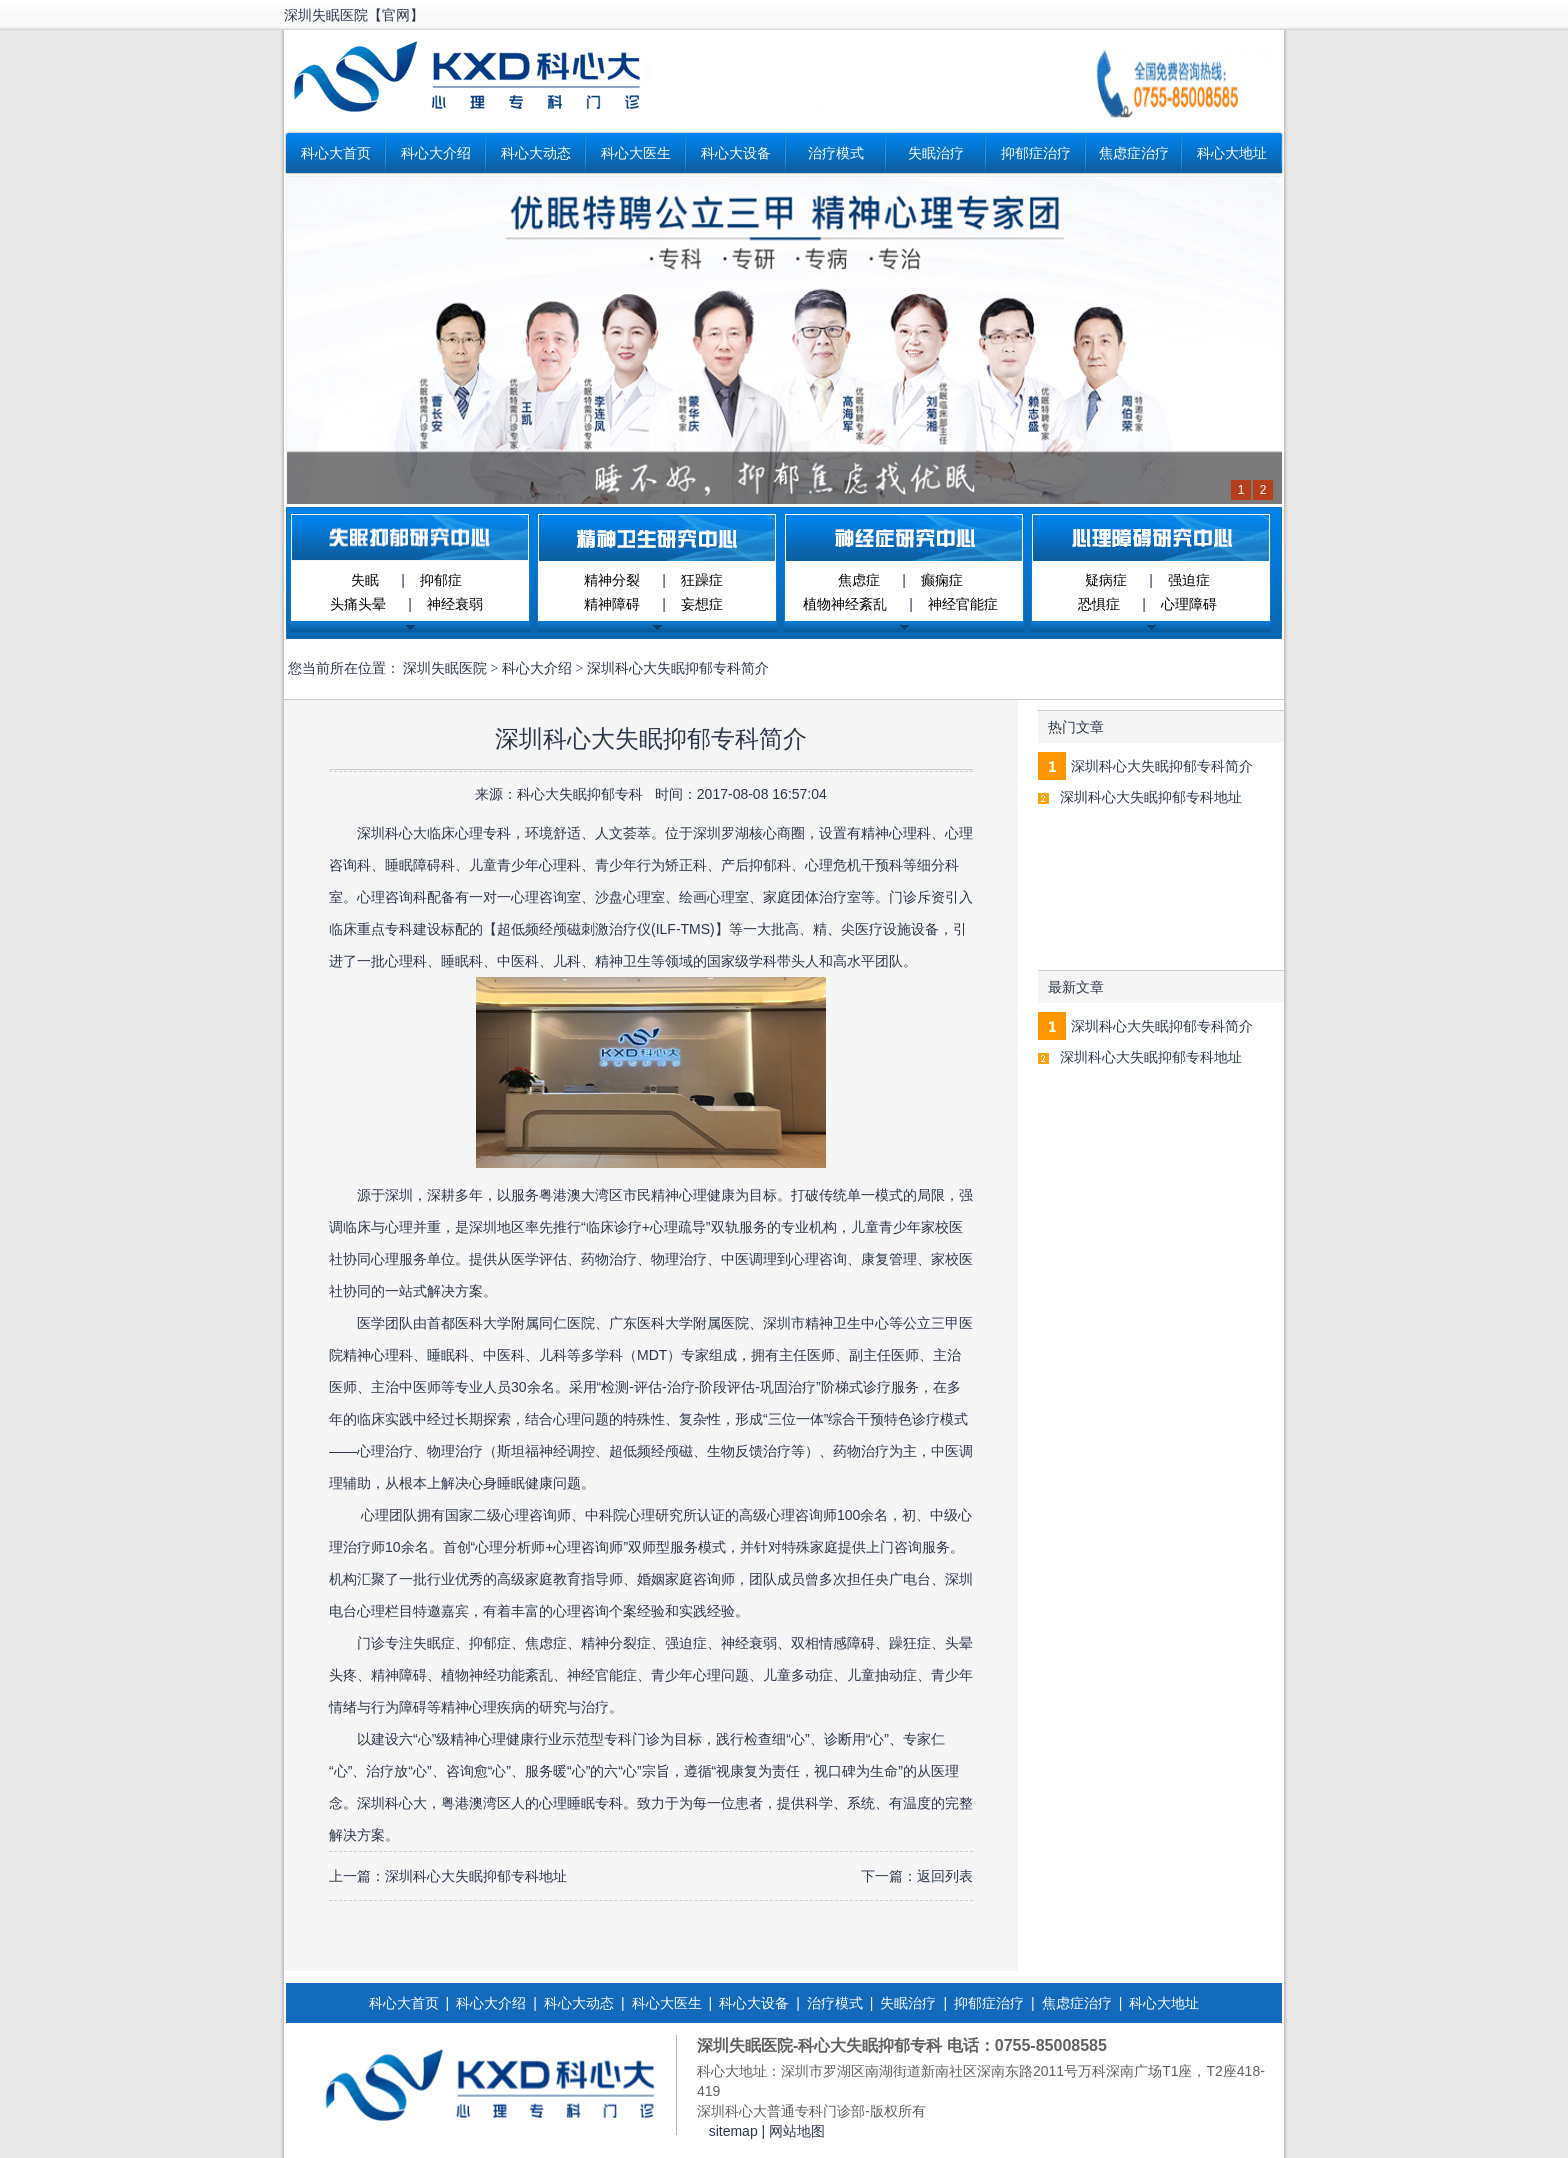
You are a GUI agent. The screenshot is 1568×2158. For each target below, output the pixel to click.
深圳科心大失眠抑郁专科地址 (476, 1876)
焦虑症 (859, 580)
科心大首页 (336, 153)
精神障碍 (612, 604)
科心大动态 (536, 153)
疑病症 (1106, 580)
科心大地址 (1232, 153)
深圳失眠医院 (445, 668)
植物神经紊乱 (845, 604)
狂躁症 (702, 580)
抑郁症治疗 (1036, 153)
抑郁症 (441, 580)
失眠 (365, 580)
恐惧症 (1099, 604)
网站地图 (797, 2131)
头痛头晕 (358, 604)
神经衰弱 (455, 604)
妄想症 (702, 604)
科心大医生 (636, 153)
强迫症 (1189, 580)
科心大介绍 (436, 153)
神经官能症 (963, 604)
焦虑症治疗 (1134, 153)
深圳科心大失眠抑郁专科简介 (1162, 766)
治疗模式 (836, 153)
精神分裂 (612, 580)
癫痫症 (942, 580)
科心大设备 (736, 153)
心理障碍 (1189, 604)
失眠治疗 (936, 153)
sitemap (733, 2131)
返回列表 (945, 1876)
